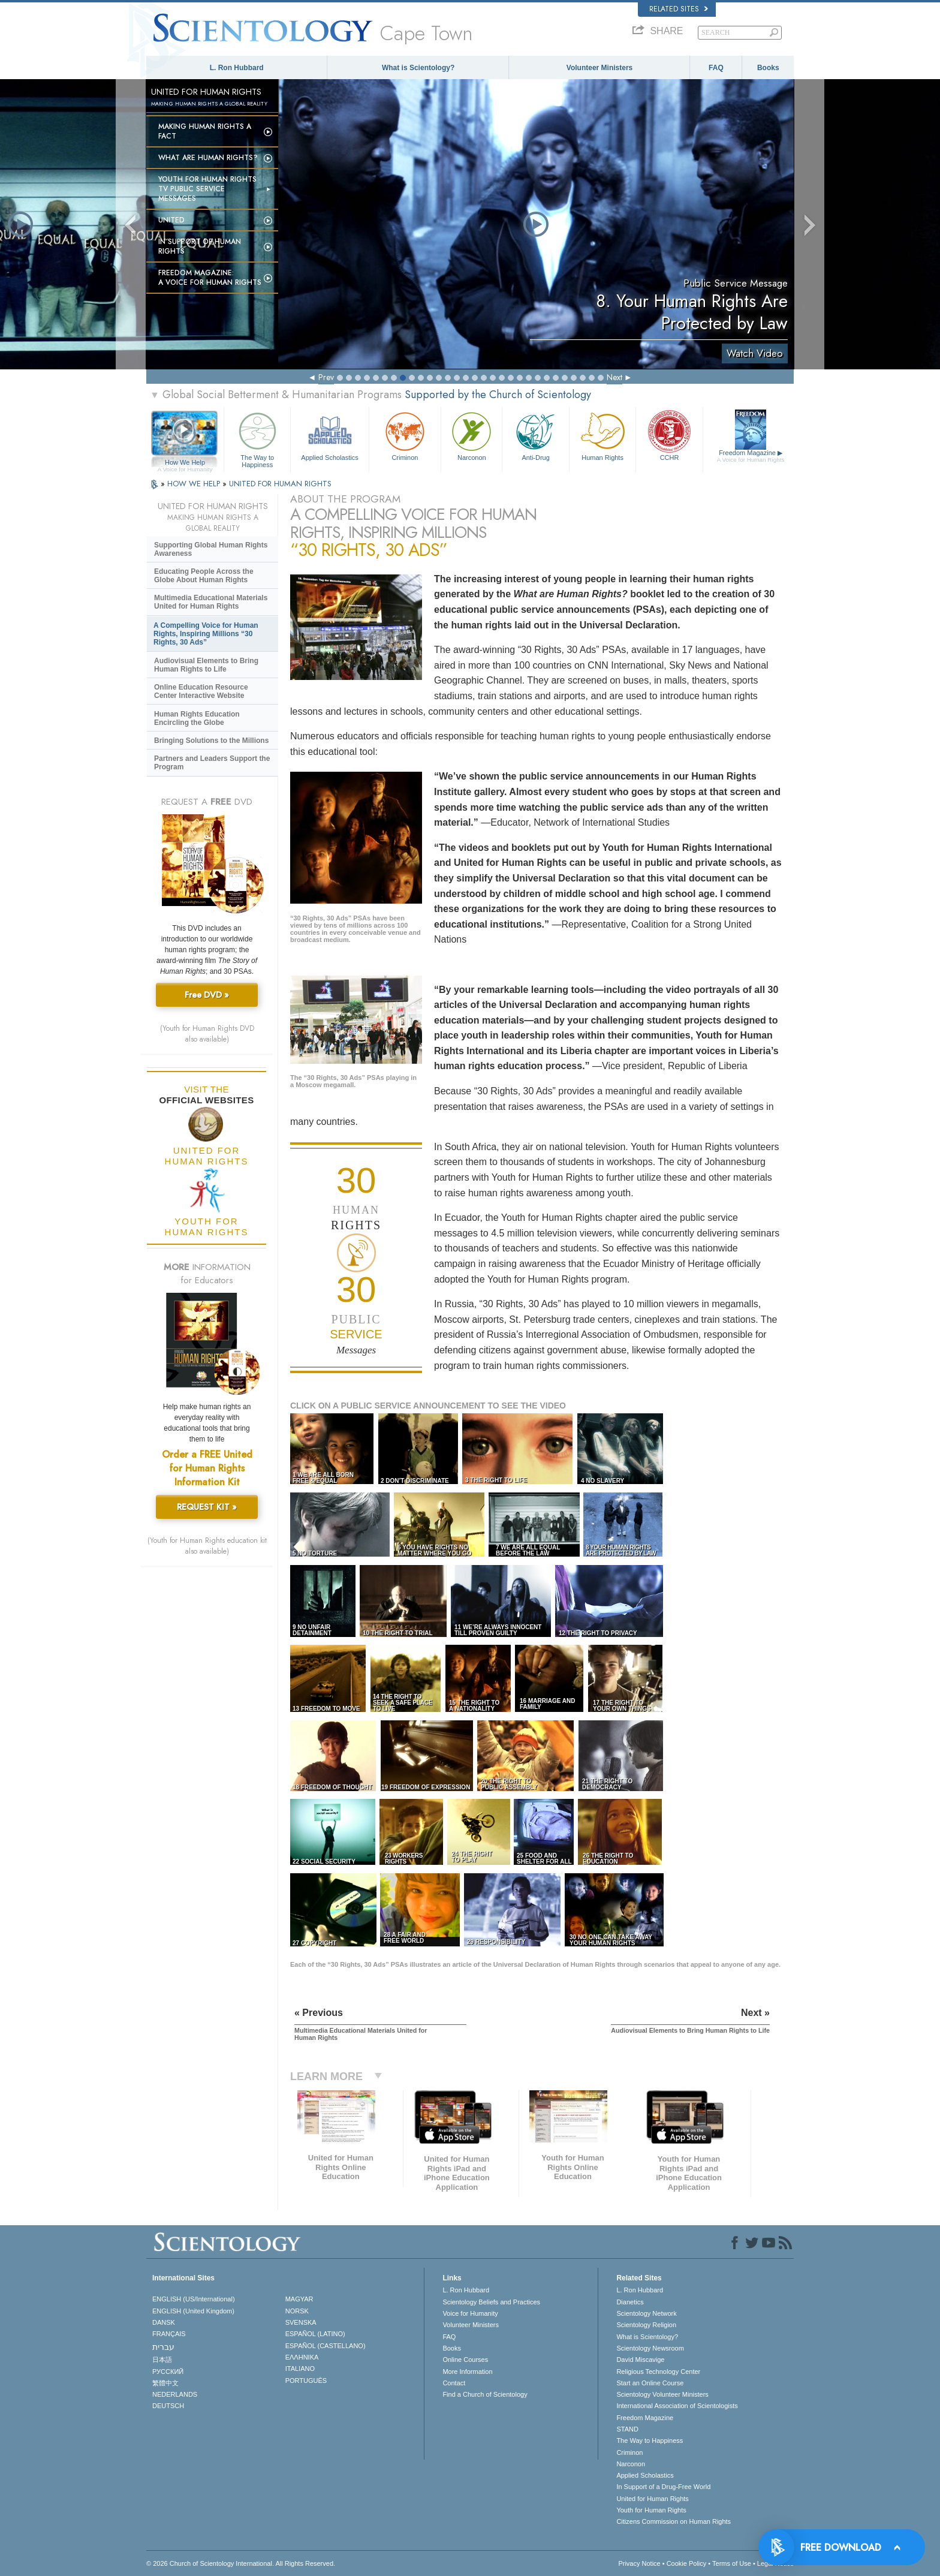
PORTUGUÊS (306, 2380)
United (171, 220)
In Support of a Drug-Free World (663, 2486)
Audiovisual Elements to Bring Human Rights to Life (206, 665)
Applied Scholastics (329, 435)
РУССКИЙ (167, 2371)
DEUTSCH (168, 2405)
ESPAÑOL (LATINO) (315, 2333)
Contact (453, 2383)
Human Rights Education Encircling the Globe (197, 718)
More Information (467, 2371)
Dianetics (629, 2302)
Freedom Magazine (751, 456)
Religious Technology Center (658, 2371)
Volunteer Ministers (599, 68)
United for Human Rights (652, 2498)
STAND (627, 2429)
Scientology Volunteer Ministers (662, 2394)
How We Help (185, 463)
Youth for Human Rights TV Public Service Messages (207, 189)
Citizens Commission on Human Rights (673, 2521)
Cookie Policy (687, 2563)
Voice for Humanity (470, 2313)
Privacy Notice (639, 2563)
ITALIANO (300, 2368)
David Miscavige (640, 2359)
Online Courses (465, 2359)
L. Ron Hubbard (237, 68)
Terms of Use (731, 2563)
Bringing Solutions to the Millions (211, 740)
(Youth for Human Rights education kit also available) (207, 1546)
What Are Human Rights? (208, 157)
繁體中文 (165, 2383)
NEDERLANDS (174, 2394)
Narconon (471, 435)
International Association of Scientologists (676, 2405)
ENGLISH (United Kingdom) (193, 2311)
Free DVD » (207, 995)
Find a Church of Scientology (484, 2394)
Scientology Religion (646, 2324)
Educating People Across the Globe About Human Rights (204, 575)
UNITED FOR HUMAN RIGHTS (280, 483)
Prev (326, 377)
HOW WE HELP (194, 483)
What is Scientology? (418, 68)
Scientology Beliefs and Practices (491, 2302)
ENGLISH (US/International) (193, 2299)
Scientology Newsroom (650, 2348)
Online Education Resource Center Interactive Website (201, 691)
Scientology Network (646, 2313)
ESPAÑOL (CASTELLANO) (325, 2345)
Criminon (405, 435)
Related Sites (678, 9)
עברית (163, 2347)
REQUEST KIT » (207, 1507)
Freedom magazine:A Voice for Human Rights (209, 277)
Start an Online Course (649, 2383)
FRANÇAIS (169, 2333)
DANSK (163, 2322)
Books (768, 68)
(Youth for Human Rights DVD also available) (207, 1034)
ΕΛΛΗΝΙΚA (302, 2357)
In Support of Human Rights (199, 246)
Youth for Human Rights (651, 2510)
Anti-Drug (535, 435)
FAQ (716, 68)
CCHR (669, 435)
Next (614, 377)
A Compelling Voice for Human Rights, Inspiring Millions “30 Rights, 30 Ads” (205, 633)
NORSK (297, 2311)
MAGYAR (299, 2299)
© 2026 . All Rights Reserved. (240, 2563)
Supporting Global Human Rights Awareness (210, 549)
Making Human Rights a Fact (204, 131)
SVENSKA (301, 2322)
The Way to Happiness (257, 438)
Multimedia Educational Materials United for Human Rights (210, 602)
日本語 (162, 2359)
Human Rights (602, 435)
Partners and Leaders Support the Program (212, 762)
